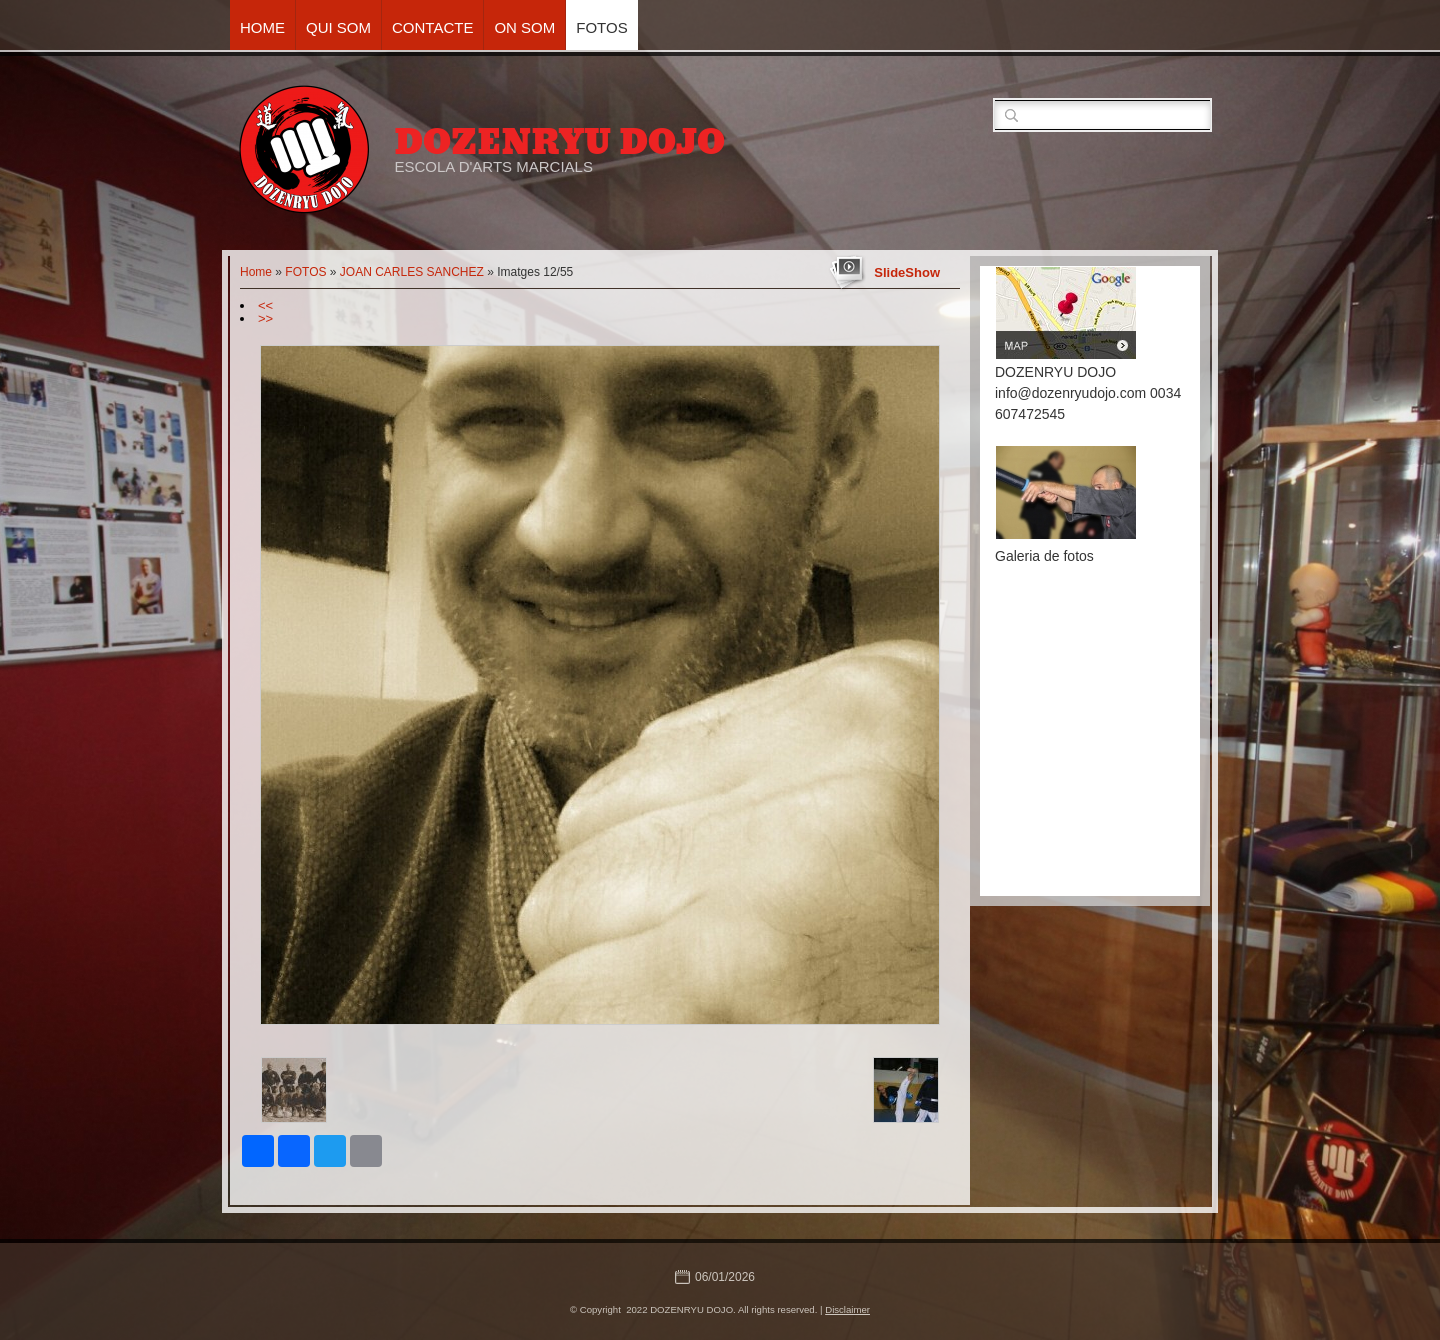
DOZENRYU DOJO (559, 142)
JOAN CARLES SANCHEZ (412, 272)
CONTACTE (432, 27)
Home (262, 27)
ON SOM (524, 27)
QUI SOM (338, 27)
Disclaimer (847, 1309)
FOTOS (601, 27)
